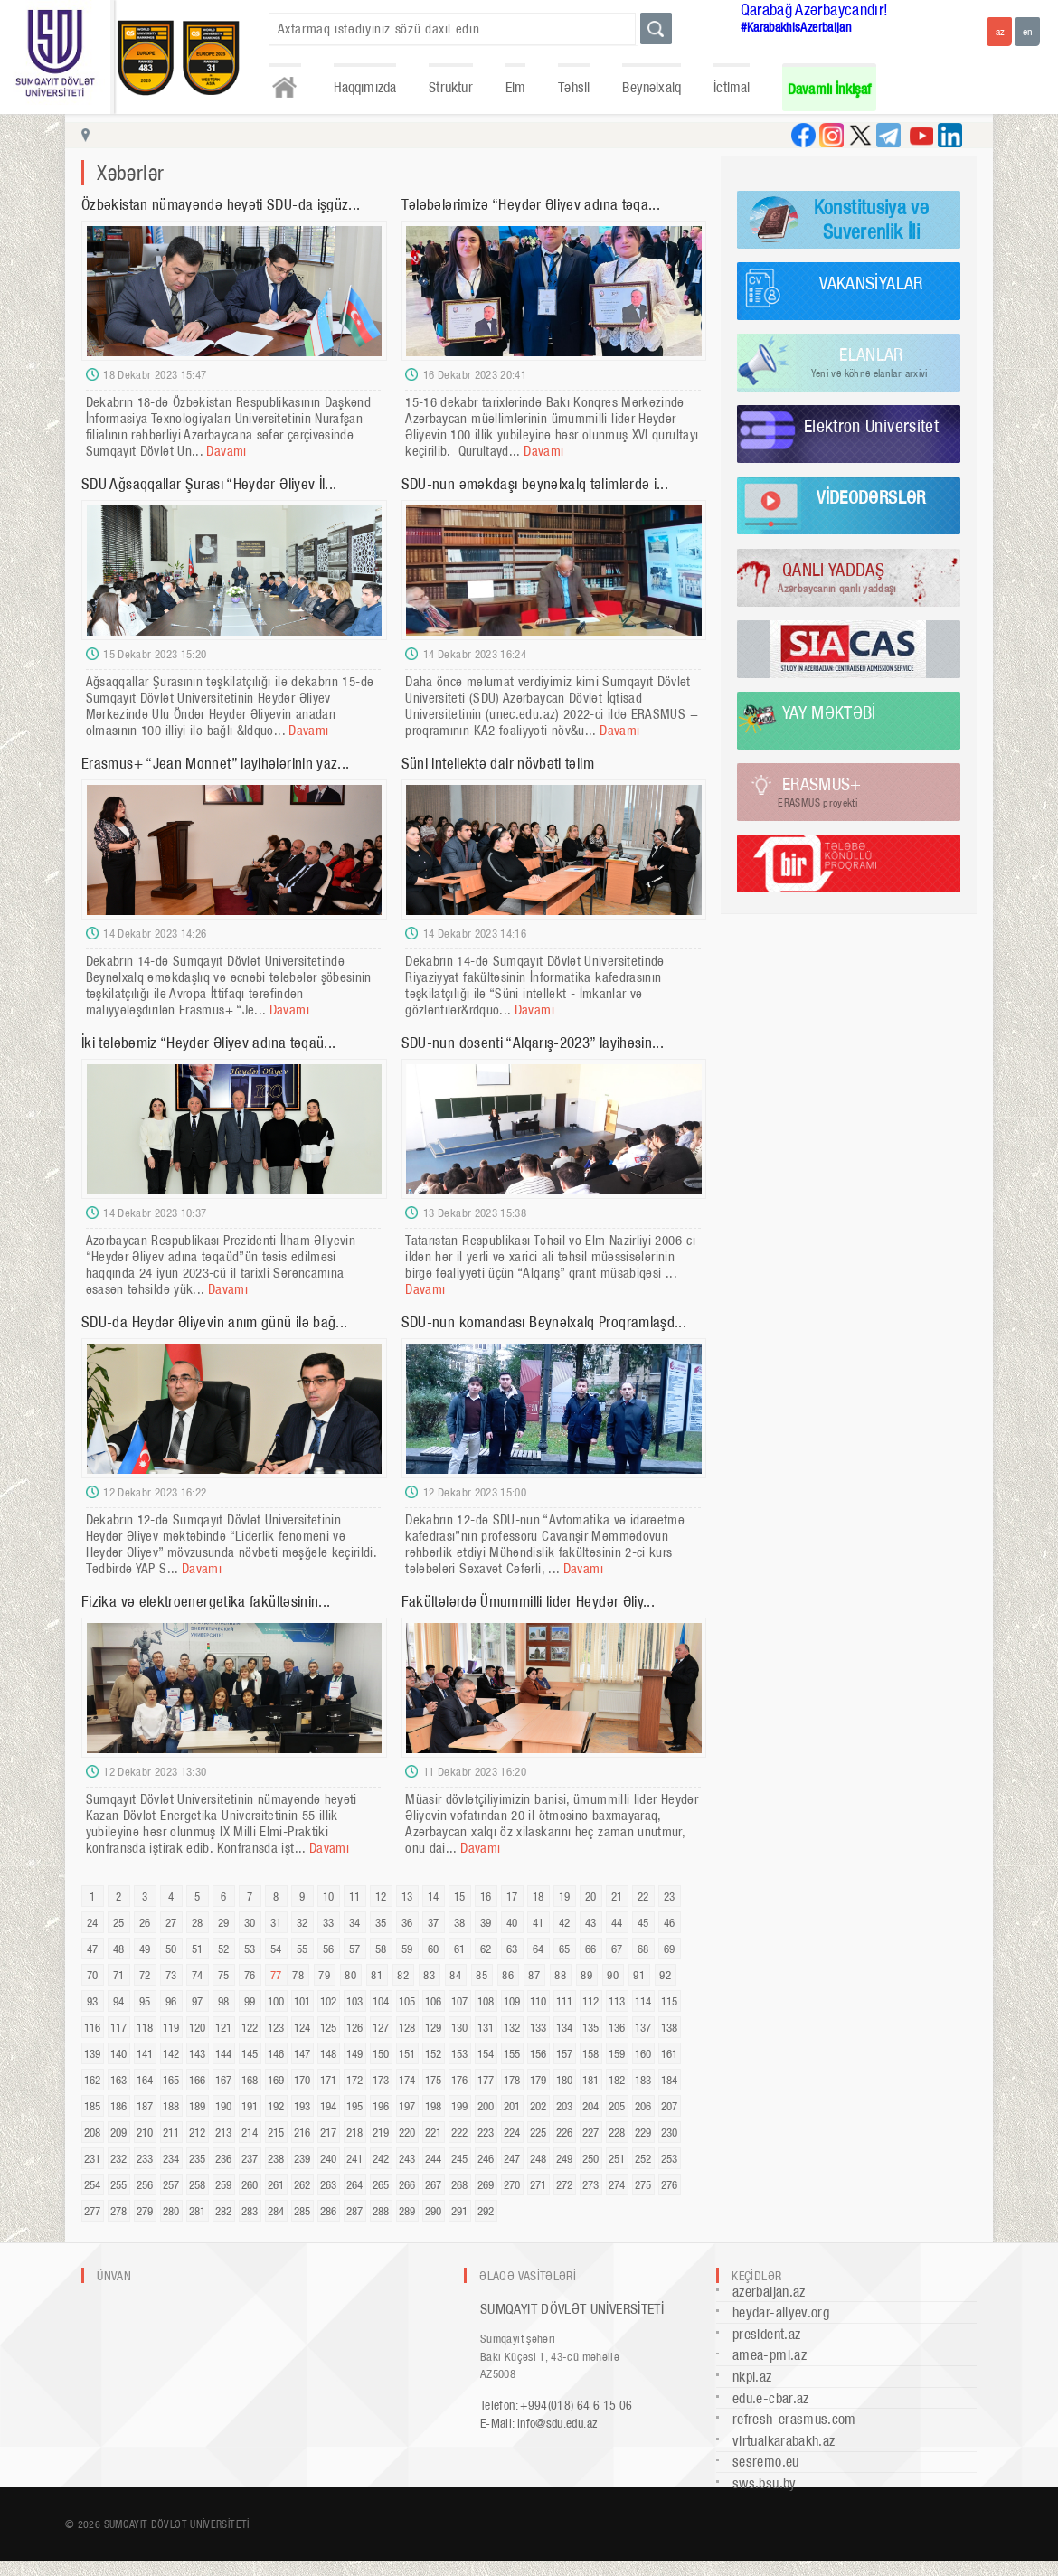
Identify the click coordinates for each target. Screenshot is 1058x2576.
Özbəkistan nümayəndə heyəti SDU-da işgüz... (220, 204)
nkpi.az (752, 2376)
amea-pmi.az (769, 2355)
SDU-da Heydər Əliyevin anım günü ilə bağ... (214, 1322)
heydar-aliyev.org (780, 2312)
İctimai (731, 87)
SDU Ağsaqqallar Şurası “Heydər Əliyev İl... (208, 484)
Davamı (226, 451)
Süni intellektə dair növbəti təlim (497, 763)
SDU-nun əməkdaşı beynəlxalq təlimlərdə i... (534, 484)
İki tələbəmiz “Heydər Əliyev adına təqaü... (208, 1042)
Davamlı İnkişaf (830, 89)
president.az (766, 2334)
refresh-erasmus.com (794, 2419)
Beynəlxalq (651, 87)
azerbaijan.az (769, 2291)
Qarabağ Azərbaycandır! (815, 9)
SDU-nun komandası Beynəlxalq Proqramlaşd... (543, 1322)
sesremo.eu (765, 2461)
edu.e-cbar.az (770, 2398)
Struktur (450, 87)
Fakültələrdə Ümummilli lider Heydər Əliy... (528, 1601)
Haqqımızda (365, 87)
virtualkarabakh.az (783, 2440)
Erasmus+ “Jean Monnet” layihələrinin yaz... (215, 763)
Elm (515, 87)
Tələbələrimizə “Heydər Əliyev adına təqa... (530, 204)
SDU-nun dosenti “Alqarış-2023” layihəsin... (532, 1042)
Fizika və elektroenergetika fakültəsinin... (205, 1601)
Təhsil (574, 87)
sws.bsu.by (764, 2483)
